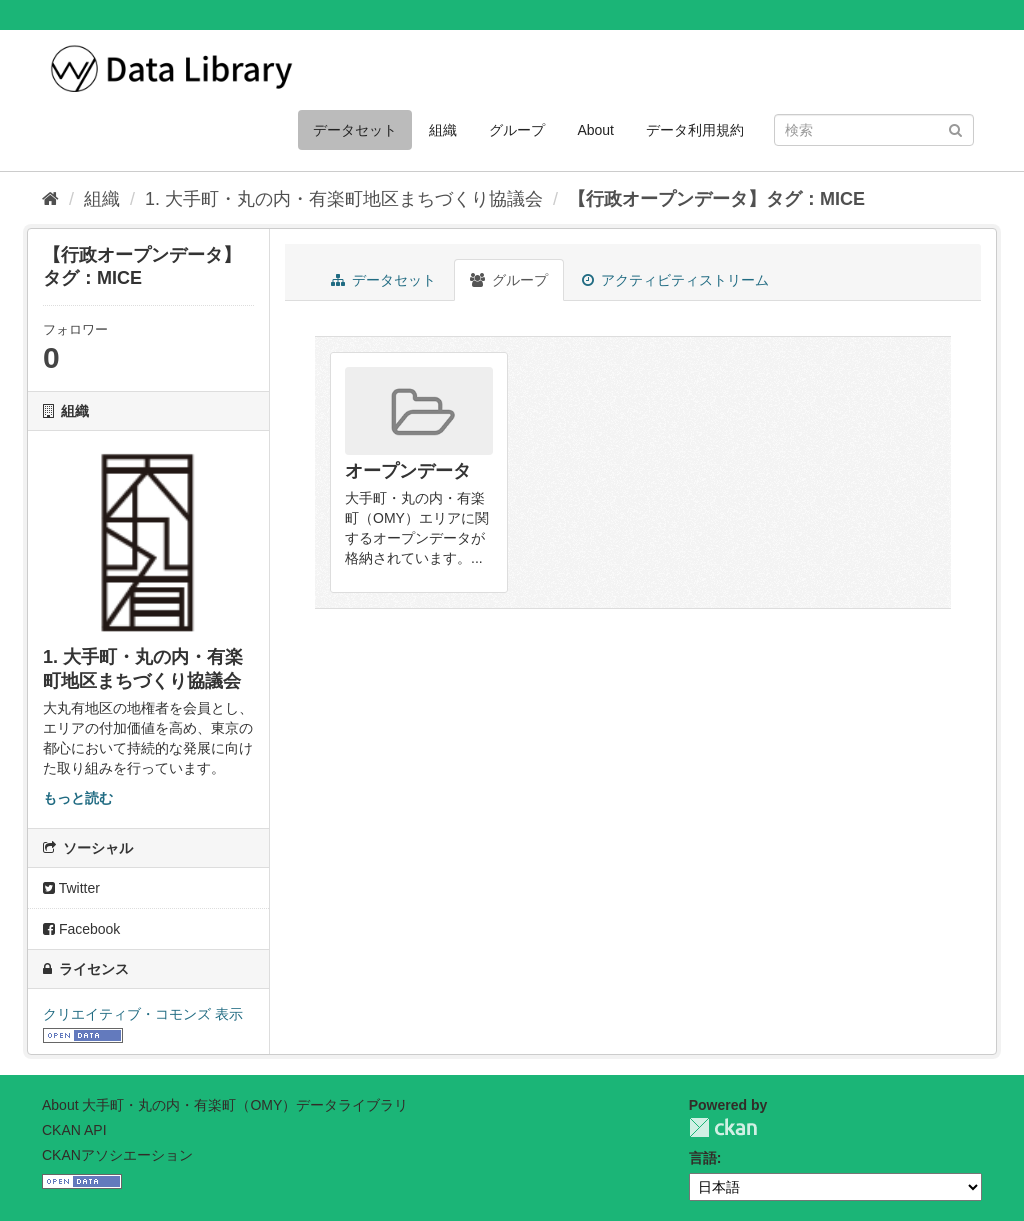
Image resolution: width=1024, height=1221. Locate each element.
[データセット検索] (874, 130)
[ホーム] (50, 199)
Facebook (81, 929)
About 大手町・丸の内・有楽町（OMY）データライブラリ (225, 1105)
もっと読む (78, 798)
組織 (443, 130)
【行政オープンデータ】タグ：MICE (716, 199)
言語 (703, 1158)
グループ (517, 130)
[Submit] (955, 128)
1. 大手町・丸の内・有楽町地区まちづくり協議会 (344, 199)
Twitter (71, 888)
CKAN (723, 1127)
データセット (355, 130)
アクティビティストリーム (675, 280)
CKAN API (74, 1130)
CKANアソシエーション (117, 1155)
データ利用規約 (695, 130)
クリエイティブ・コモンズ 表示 (143, 1014)
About (595, 130)
